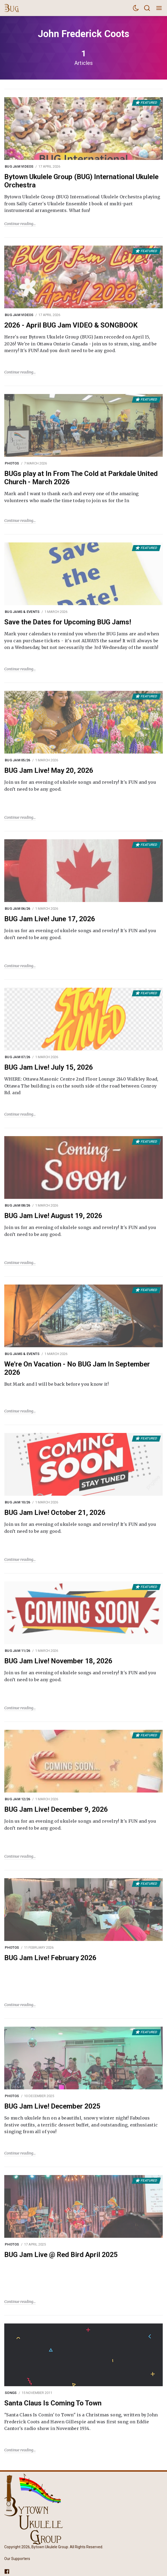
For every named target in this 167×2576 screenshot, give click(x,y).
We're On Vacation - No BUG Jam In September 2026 (77, 1368)
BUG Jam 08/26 (17, 1205)
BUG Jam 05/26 (17, 760)
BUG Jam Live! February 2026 (50, 1958)
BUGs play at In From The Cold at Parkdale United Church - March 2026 (81, 478)
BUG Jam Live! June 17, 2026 (49, 919)
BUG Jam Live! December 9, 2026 (56, 1809)
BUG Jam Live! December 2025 (52, 2106)
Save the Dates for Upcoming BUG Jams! (67, 622)
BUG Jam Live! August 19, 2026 (53, 1216)
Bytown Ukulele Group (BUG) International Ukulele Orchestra (81, 181)
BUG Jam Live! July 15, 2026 (48, 1067)
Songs (11, 2393)
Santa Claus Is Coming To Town (52, 2403)
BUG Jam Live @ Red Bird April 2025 (61, 2255)
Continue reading (18, 223)
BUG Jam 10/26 (17, 1502)
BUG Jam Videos (19, 166)
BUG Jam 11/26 (17, 1651)
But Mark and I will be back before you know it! (56, 1384)
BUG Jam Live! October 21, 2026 (54, 1512)
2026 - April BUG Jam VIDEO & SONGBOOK (71, 325)
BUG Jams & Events (22, 612)
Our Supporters (17, 2559)
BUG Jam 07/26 (17, 1057)
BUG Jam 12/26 (17, 1799)
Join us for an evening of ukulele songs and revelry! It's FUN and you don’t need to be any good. (80, 785)
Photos (12, 463)
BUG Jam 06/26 (17, 909)
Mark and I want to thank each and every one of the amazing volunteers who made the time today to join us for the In (71, 497)
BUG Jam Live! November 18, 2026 (58, 1661)
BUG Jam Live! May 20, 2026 (48, 770)
